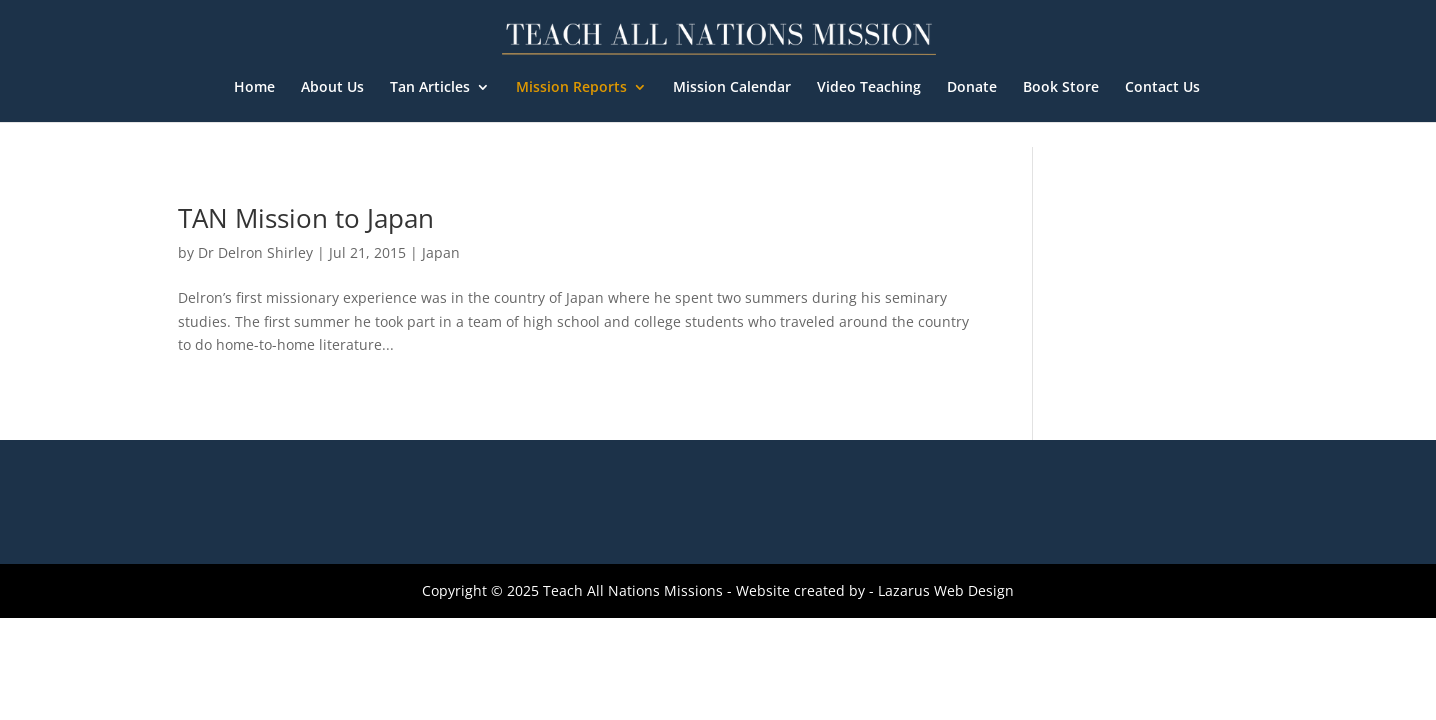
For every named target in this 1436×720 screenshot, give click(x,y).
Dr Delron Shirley (255, 252)
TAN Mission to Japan (306, 218)
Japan (441, 252)
